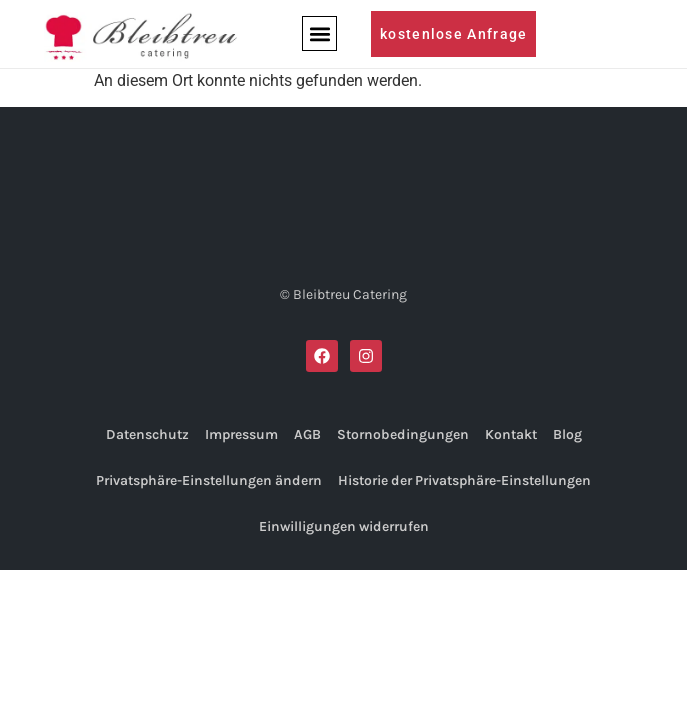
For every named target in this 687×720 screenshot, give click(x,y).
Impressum (241, 434)
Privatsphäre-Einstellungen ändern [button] (209, 480)
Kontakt (511, 434)
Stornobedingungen (403, 434)
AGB (307, 434)
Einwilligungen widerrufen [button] (344, 526)
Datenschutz (147, 434)
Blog (567, 434)
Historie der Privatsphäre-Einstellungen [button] (464, 480)
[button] (319, 33)
